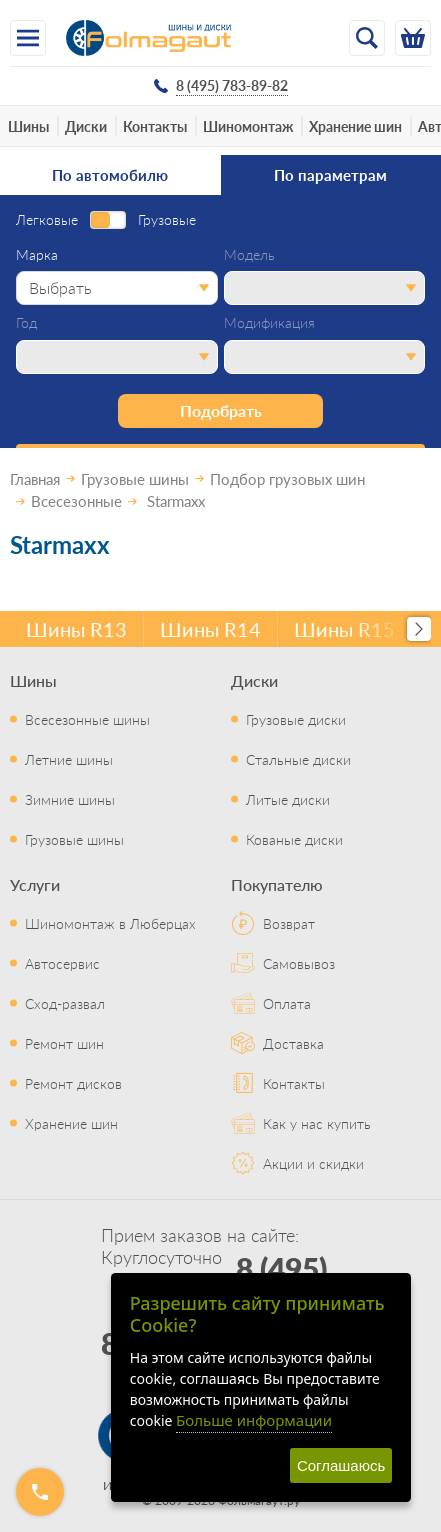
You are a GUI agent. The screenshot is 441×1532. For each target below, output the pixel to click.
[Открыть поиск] (367, 38)
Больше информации (254, 1420)
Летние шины (69, 759)
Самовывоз (299, 963)
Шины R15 (344, 629)
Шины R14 (210, 629)
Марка (37, 255)
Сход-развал (65, 1003)
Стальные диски (298, 759)
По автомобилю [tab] (110, 174)
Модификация (269, 323)
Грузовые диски (296, 719)
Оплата (287, 1003)
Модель (249, 255)
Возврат (289, 923)
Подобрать (221, 410)
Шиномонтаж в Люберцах (110, 923)
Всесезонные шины (87, 719)
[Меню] (28, 38)
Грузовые (167, 220)
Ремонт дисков (73, 1083)
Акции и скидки (313, 1163)
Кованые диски (294, 839)
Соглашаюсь (341, 1465)
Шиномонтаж (248, 126)
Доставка (293, 1043)
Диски (86, 126)
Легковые (47, 220)
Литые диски (288, 799)
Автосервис (62, 963)
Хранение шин (355, 126)
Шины (28, 126)
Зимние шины (70, 799)
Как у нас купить (317, 1123)
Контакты (155, 126)
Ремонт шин (64, 1043)
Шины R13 (76, 629)
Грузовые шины (74, 839)
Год (26, 323)
